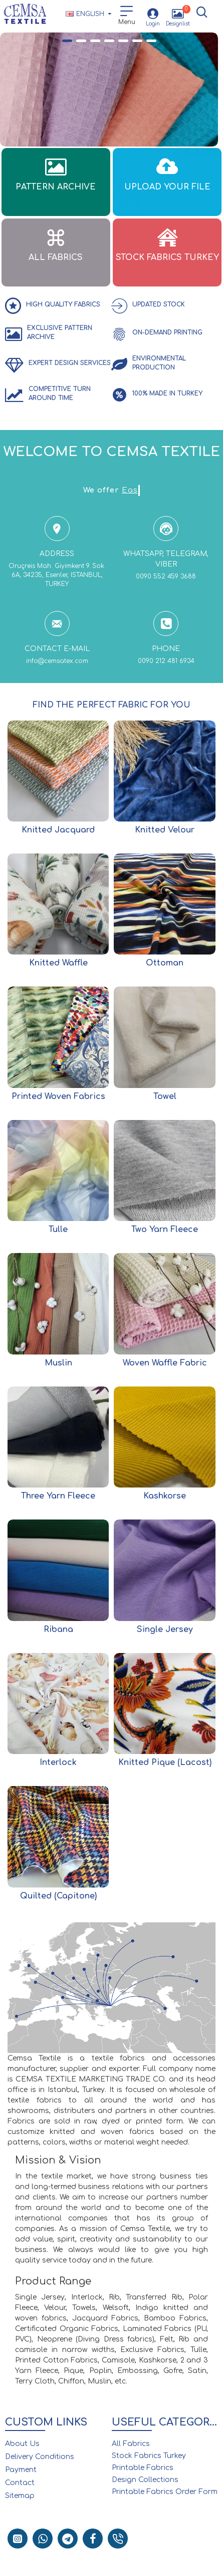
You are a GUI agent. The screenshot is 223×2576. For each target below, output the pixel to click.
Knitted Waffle (58, 963)
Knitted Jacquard (58, 830)
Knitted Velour (164, 830)
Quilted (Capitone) (58, 1896)
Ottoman (164, 963)
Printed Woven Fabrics (58, 1096)
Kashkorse (164, 1496)
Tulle (58, 1229)
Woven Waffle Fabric (165, 1363)
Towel (164, 1096)
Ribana (58, 1629)
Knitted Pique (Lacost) (164, 1762)
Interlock (58, 1762)
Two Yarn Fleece (164, 1229)
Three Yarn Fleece (58, 1496)
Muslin (58, 1363)
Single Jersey (165, 1629)
